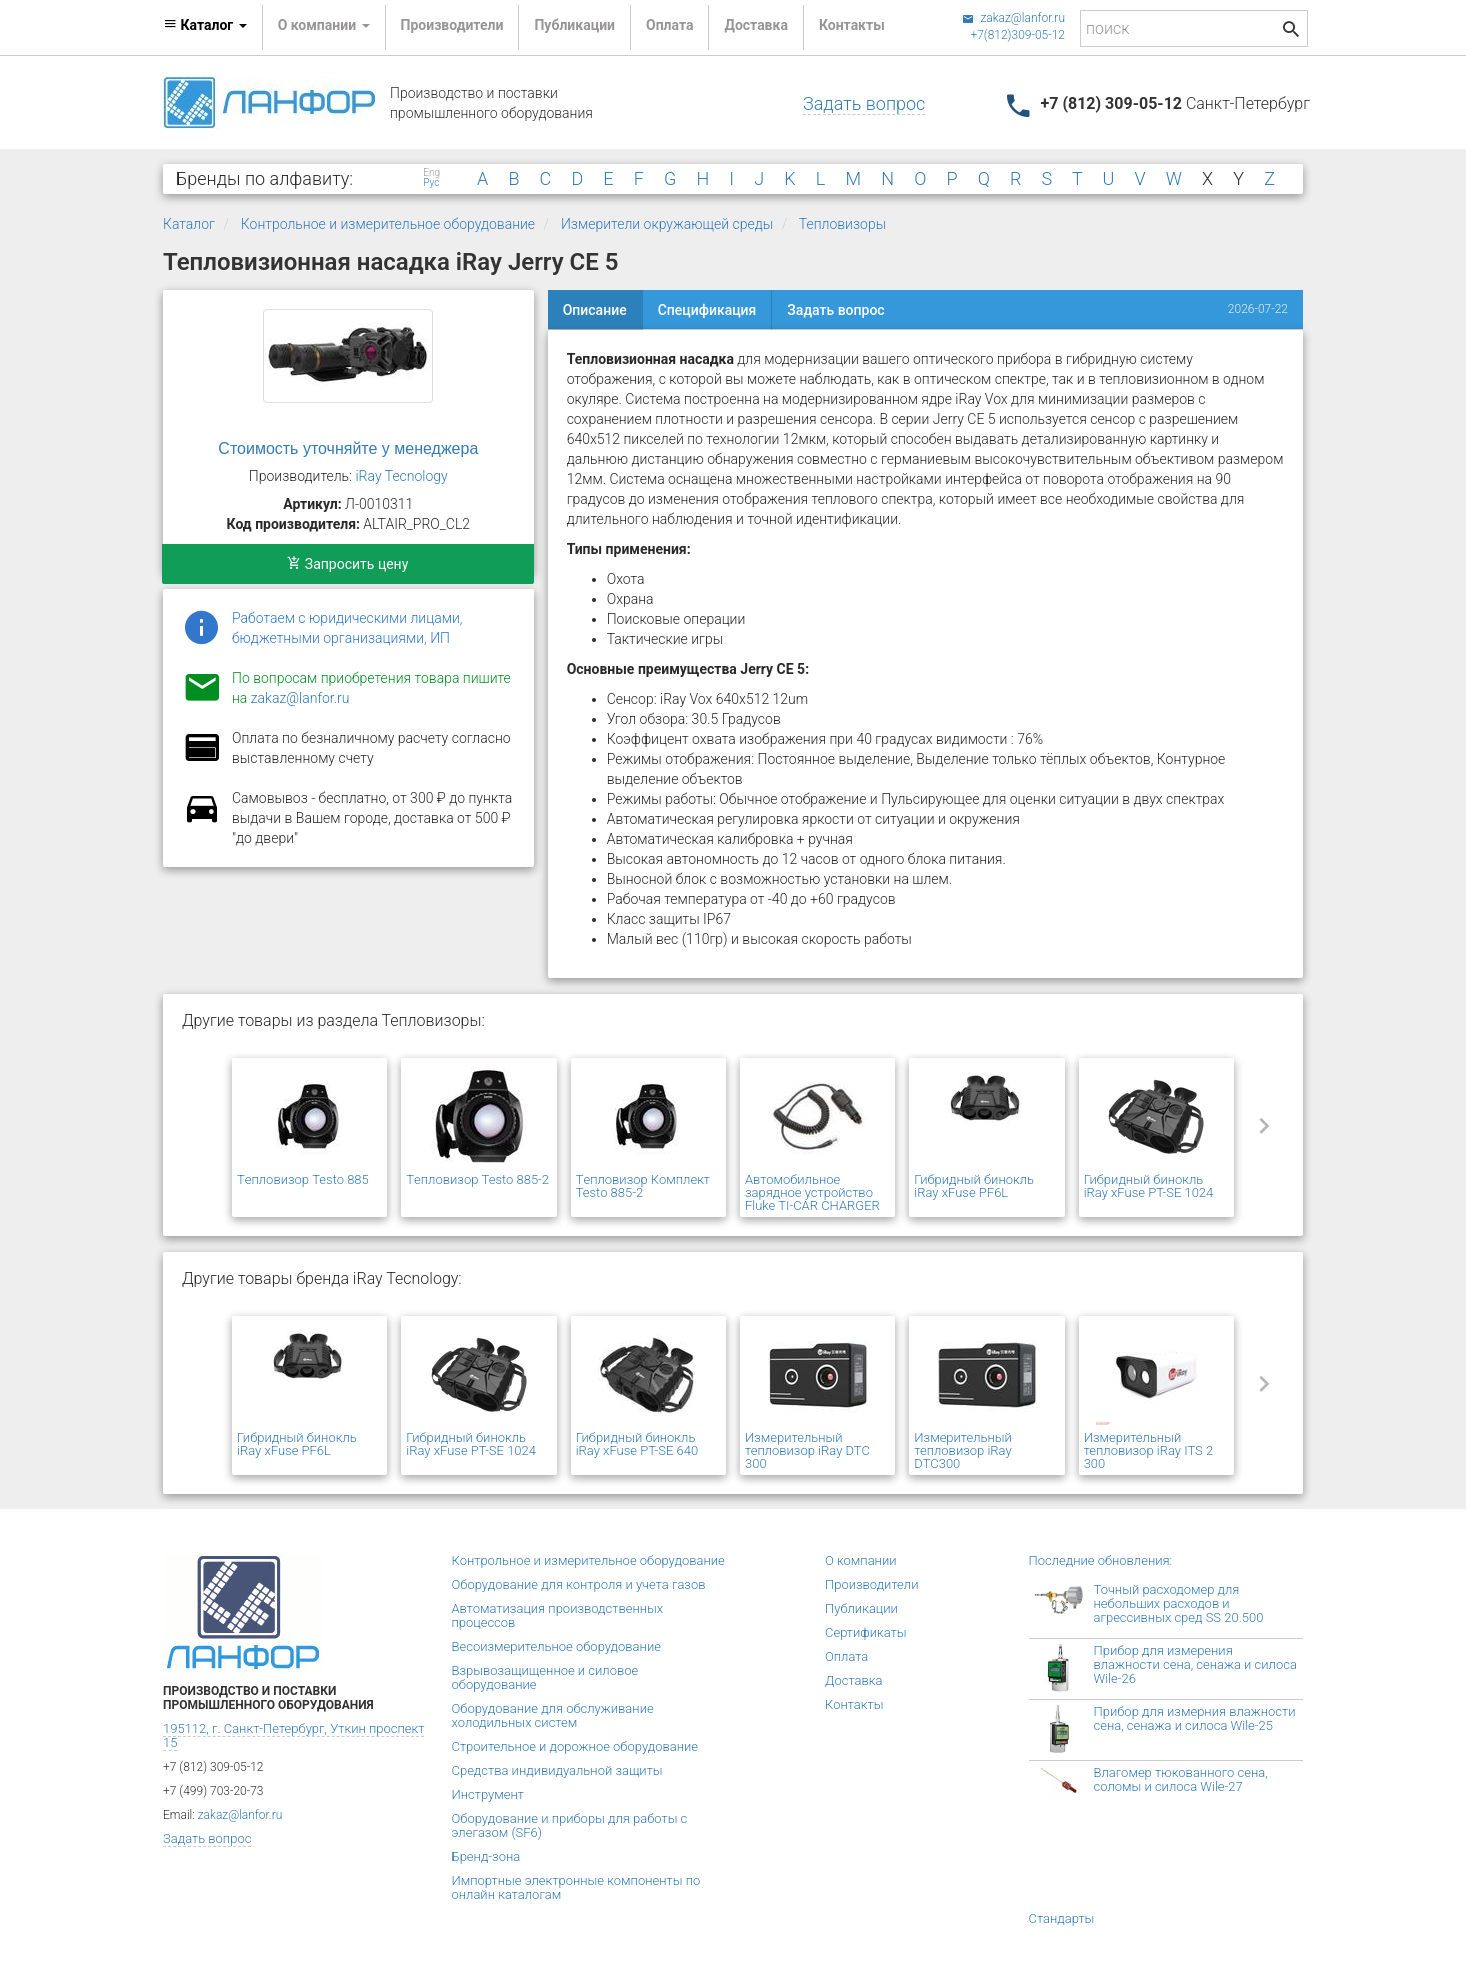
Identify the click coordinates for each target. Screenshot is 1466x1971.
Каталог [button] (205, 25)
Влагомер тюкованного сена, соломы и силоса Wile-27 (1181, 1779)
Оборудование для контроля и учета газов (579, 1584)
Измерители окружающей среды (667, 224)
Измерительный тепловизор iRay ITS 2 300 (1149, 1450)
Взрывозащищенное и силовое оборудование (545, 1677)
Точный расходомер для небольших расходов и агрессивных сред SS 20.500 (1179, 1603)
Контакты (852, 25)
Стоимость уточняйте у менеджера (348, 448)
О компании (861, 1560)
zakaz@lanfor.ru (1013, 18)
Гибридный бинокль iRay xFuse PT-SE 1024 (1149, 1186)
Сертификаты (866, 1632)
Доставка (755, 25)
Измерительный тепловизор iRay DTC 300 (807, 1450)
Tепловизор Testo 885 (303, 1179)
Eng (431, 173)
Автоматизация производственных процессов (558, 1615)
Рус (431, 183)
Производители (452, 25)
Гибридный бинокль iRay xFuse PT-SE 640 (637, 1444)
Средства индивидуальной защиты (557, 1770)
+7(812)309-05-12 (1017, 35)
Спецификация (707, 310)
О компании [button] (324, 25)
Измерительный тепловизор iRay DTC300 (963, 1450)
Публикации (574, 25)
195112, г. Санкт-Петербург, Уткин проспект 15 (293, 1735)
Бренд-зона (486, 1856)
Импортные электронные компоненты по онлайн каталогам (576, 1887)
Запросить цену (347, 564)
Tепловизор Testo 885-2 (477, 1179)
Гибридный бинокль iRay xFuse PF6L (974, 1186)
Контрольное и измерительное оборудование (388, 224)
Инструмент (488, 1794)
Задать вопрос (864, 103)
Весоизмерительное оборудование (556, 1646)
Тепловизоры (842, 224)
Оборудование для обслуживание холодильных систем (553, 1715)
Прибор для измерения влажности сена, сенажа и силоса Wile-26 (1195, 1664)
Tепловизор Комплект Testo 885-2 (643, 1186)
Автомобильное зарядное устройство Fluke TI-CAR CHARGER (812, 1192)
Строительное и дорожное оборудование (575, 1746)
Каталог (189, 224)
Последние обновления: (1101, 1560)
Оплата (669, 25)
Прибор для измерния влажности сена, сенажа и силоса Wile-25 (1195, 1718)
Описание (595, 310)
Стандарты (1062, 1918)
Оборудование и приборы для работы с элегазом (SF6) (570, 1825)
